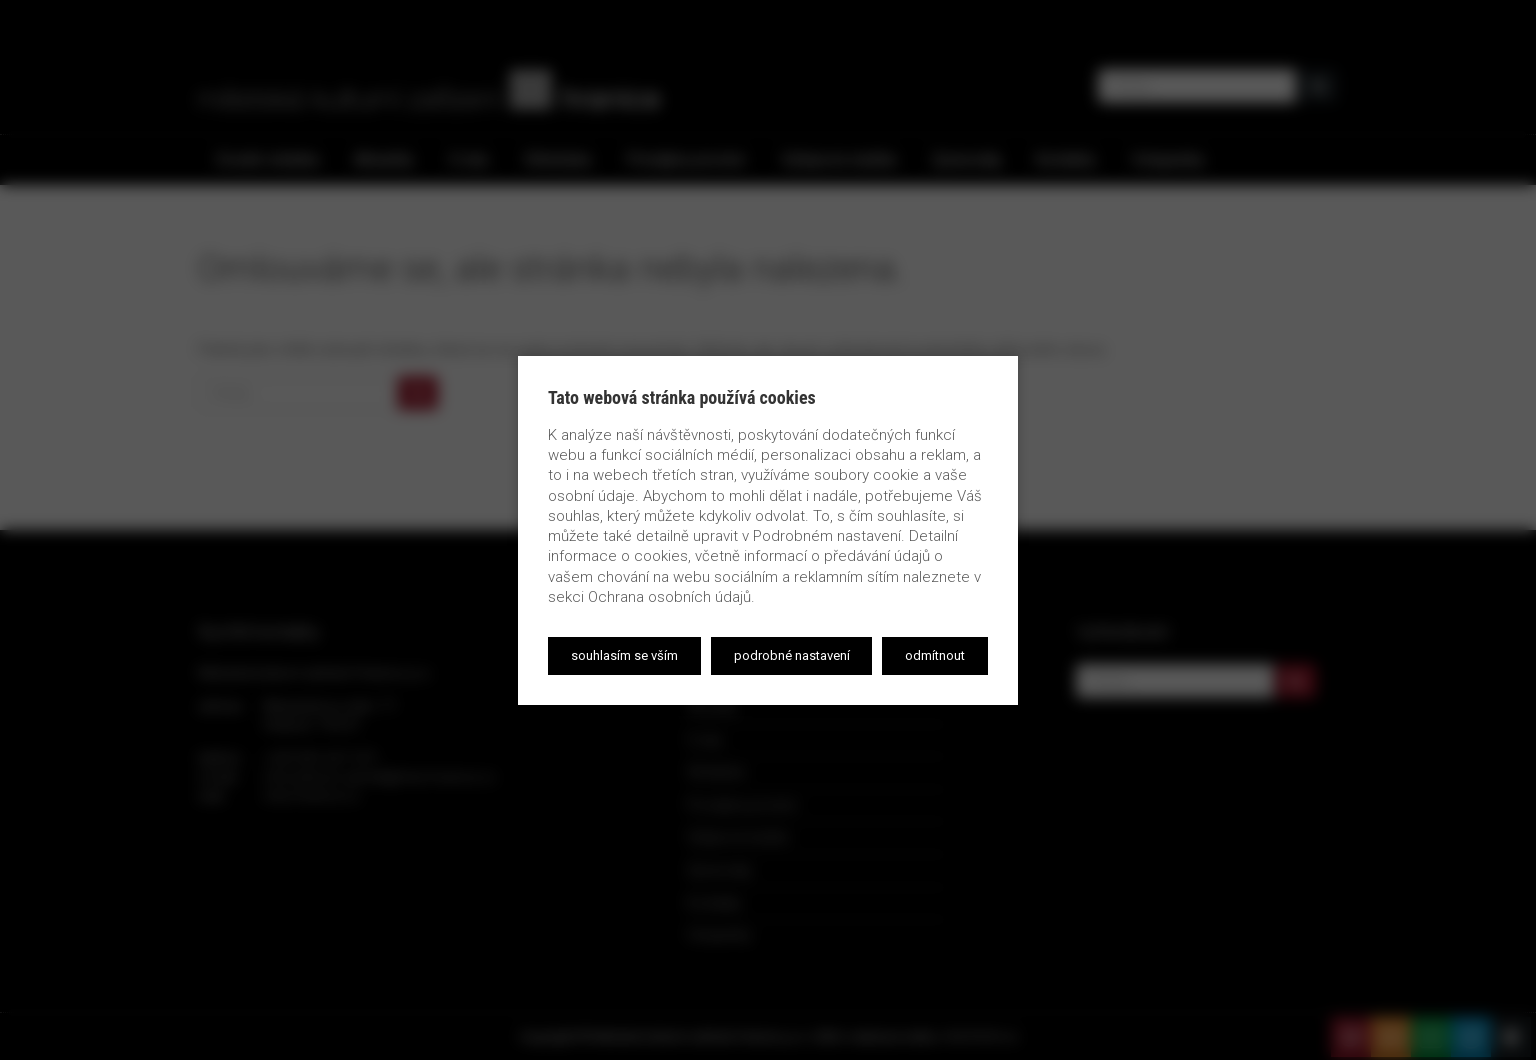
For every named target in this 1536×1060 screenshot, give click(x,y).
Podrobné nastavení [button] (792, 655)
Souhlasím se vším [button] (624, 655)
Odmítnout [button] (935, 655)
